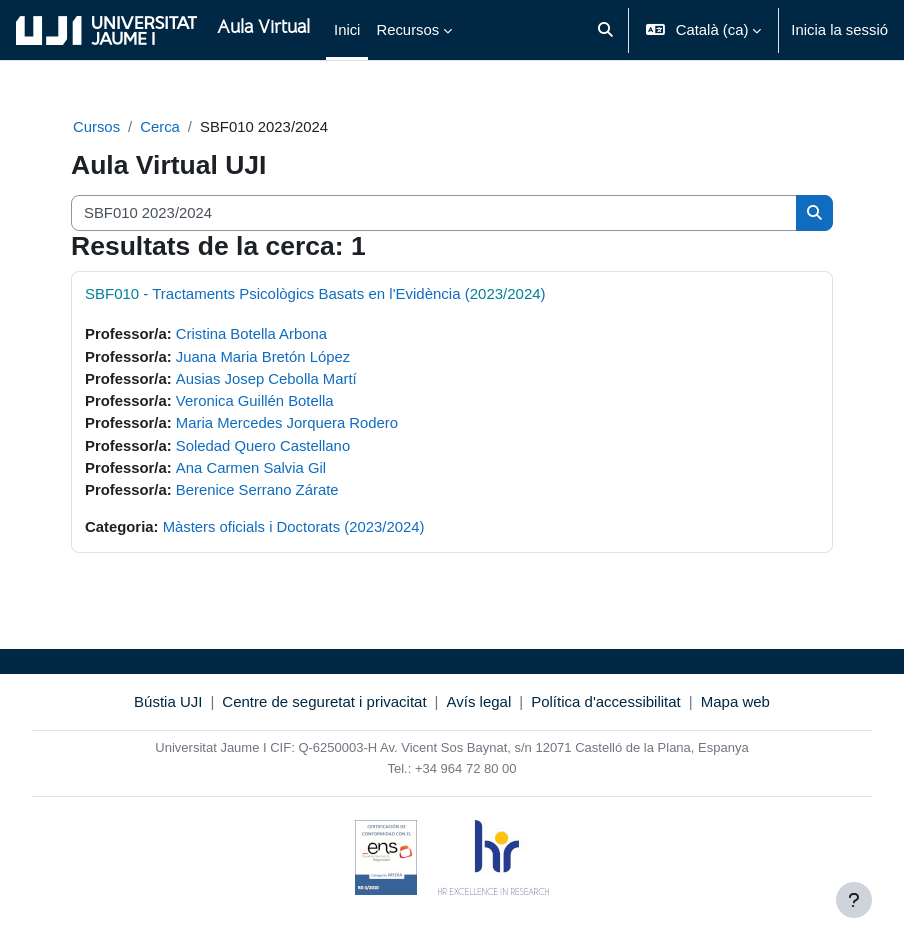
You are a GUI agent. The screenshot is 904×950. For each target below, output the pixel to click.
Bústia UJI (168, 701)
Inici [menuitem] (347, 30)
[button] (605, 30)
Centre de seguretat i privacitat (324, 701)
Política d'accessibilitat (606, 701)
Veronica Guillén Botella (255, 401)
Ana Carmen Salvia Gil (251, 468)
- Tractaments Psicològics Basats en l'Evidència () (315, 293)
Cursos (96, 127)
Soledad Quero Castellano (263, 446)
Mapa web (735, 701)
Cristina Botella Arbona (251, 334)
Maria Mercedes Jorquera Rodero (287, 423)
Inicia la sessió (839, 30)
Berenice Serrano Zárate (257, 490)
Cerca (160, 127)
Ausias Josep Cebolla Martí (266, 379)
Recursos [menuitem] (407, 30)
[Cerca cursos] (434, 213)
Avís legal (479, 701)
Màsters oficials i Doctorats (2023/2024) (294, 527)
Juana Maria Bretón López (263, 357)
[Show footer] (854, 900)
